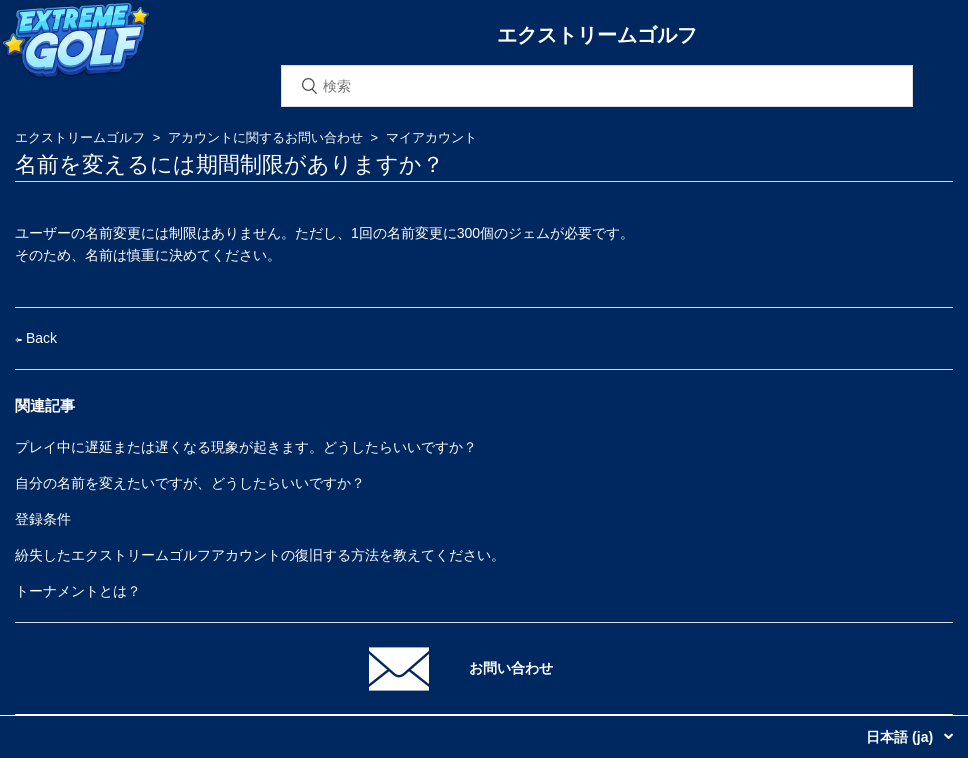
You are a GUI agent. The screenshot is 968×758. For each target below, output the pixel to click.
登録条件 (43, 519)
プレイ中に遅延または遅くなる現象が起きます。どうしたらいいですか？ (246, 447)
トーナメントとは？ (78, 591)
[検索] (597, 86)
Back (36, 338)
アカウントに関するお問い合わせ (265, 137)
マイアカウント (431, 137)
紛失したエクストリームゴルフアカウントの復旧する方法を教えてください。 (260, 555)
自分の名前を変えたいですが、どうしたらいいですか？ (190, 483)
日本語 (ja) (901, 737)
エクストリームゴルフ (80, 137)
